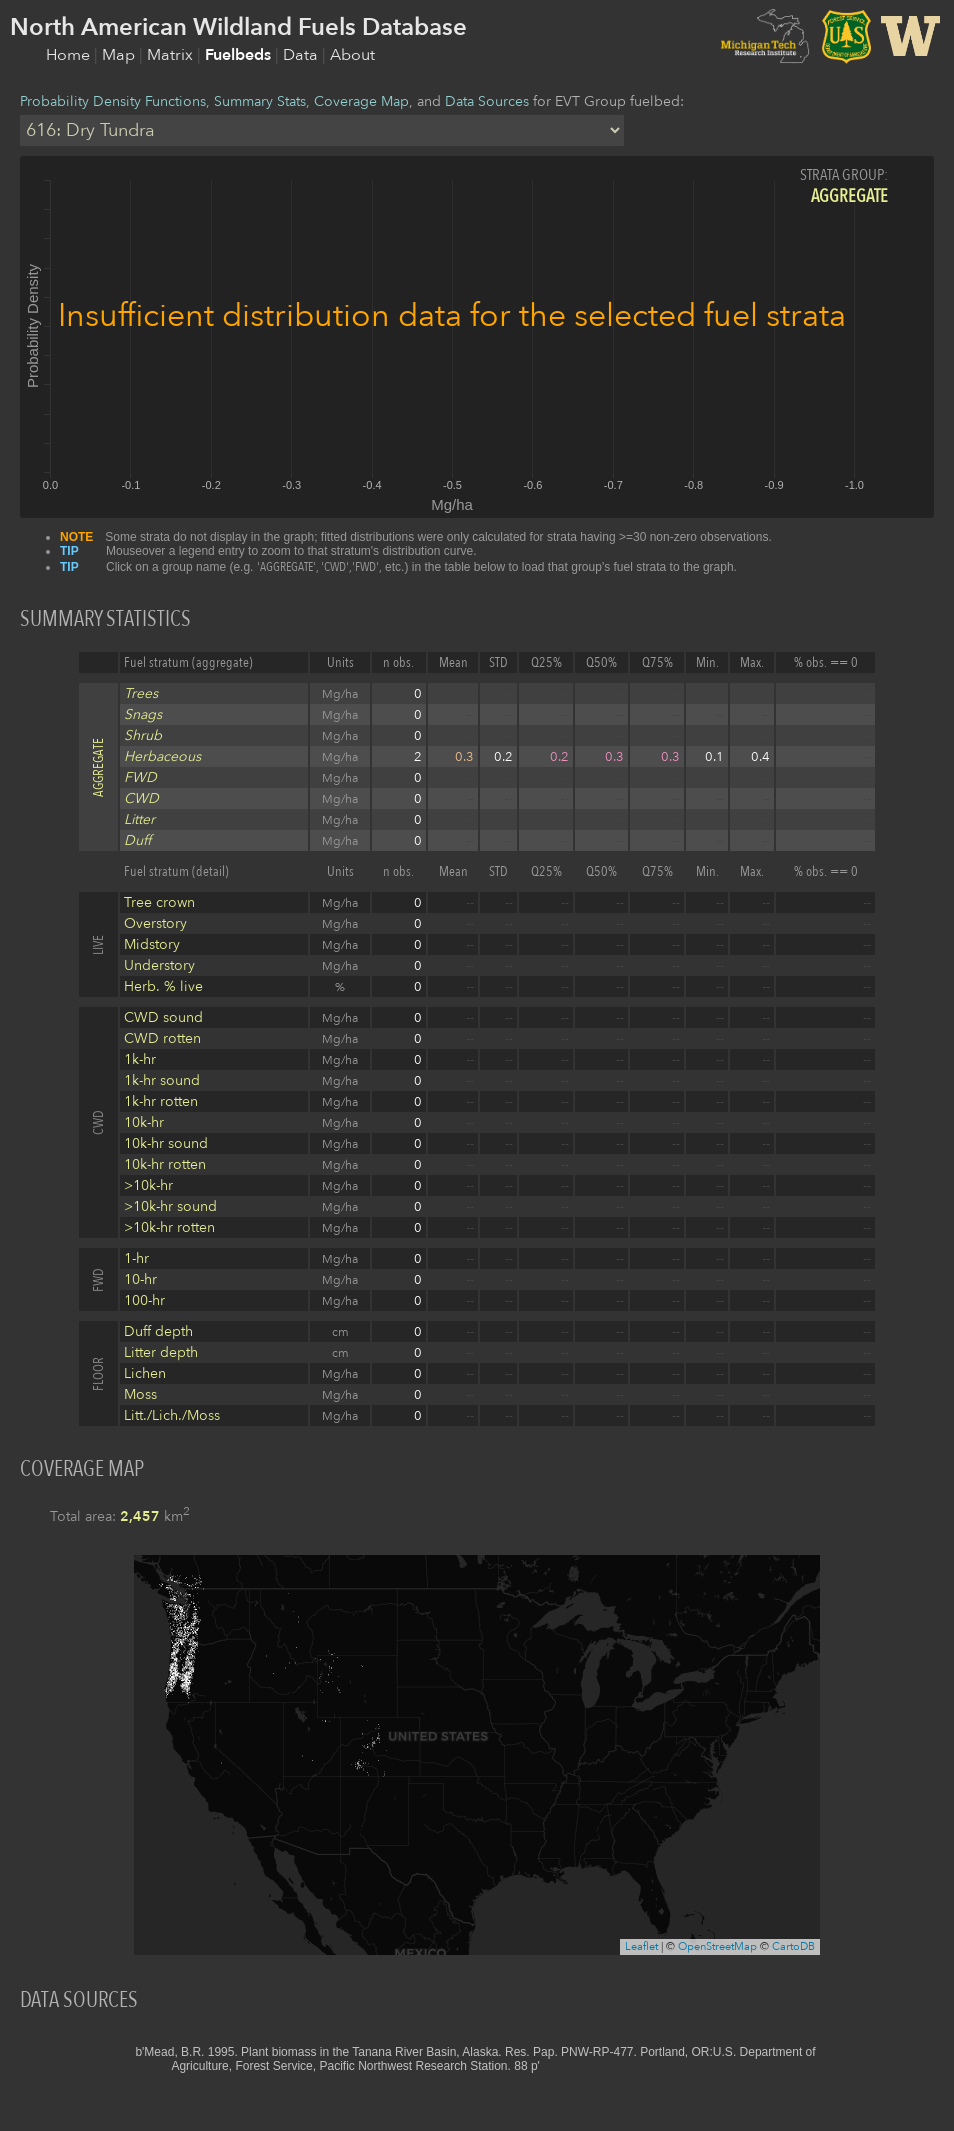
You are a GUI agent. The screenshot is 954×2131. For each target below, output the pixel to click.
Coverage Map (361, 101)
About (352, 55)
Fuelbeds (240, 55)
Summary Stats (260, 101)
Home (70, 55)
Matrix (172, 55)
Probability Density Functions (113, 101)
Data (302, 55)
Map (120, 55)
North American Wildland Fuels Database (238, 27)
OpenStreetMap (717, 1946)
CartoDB (793, 1946)
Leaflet (641, 1946)
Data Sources (487, 101)
